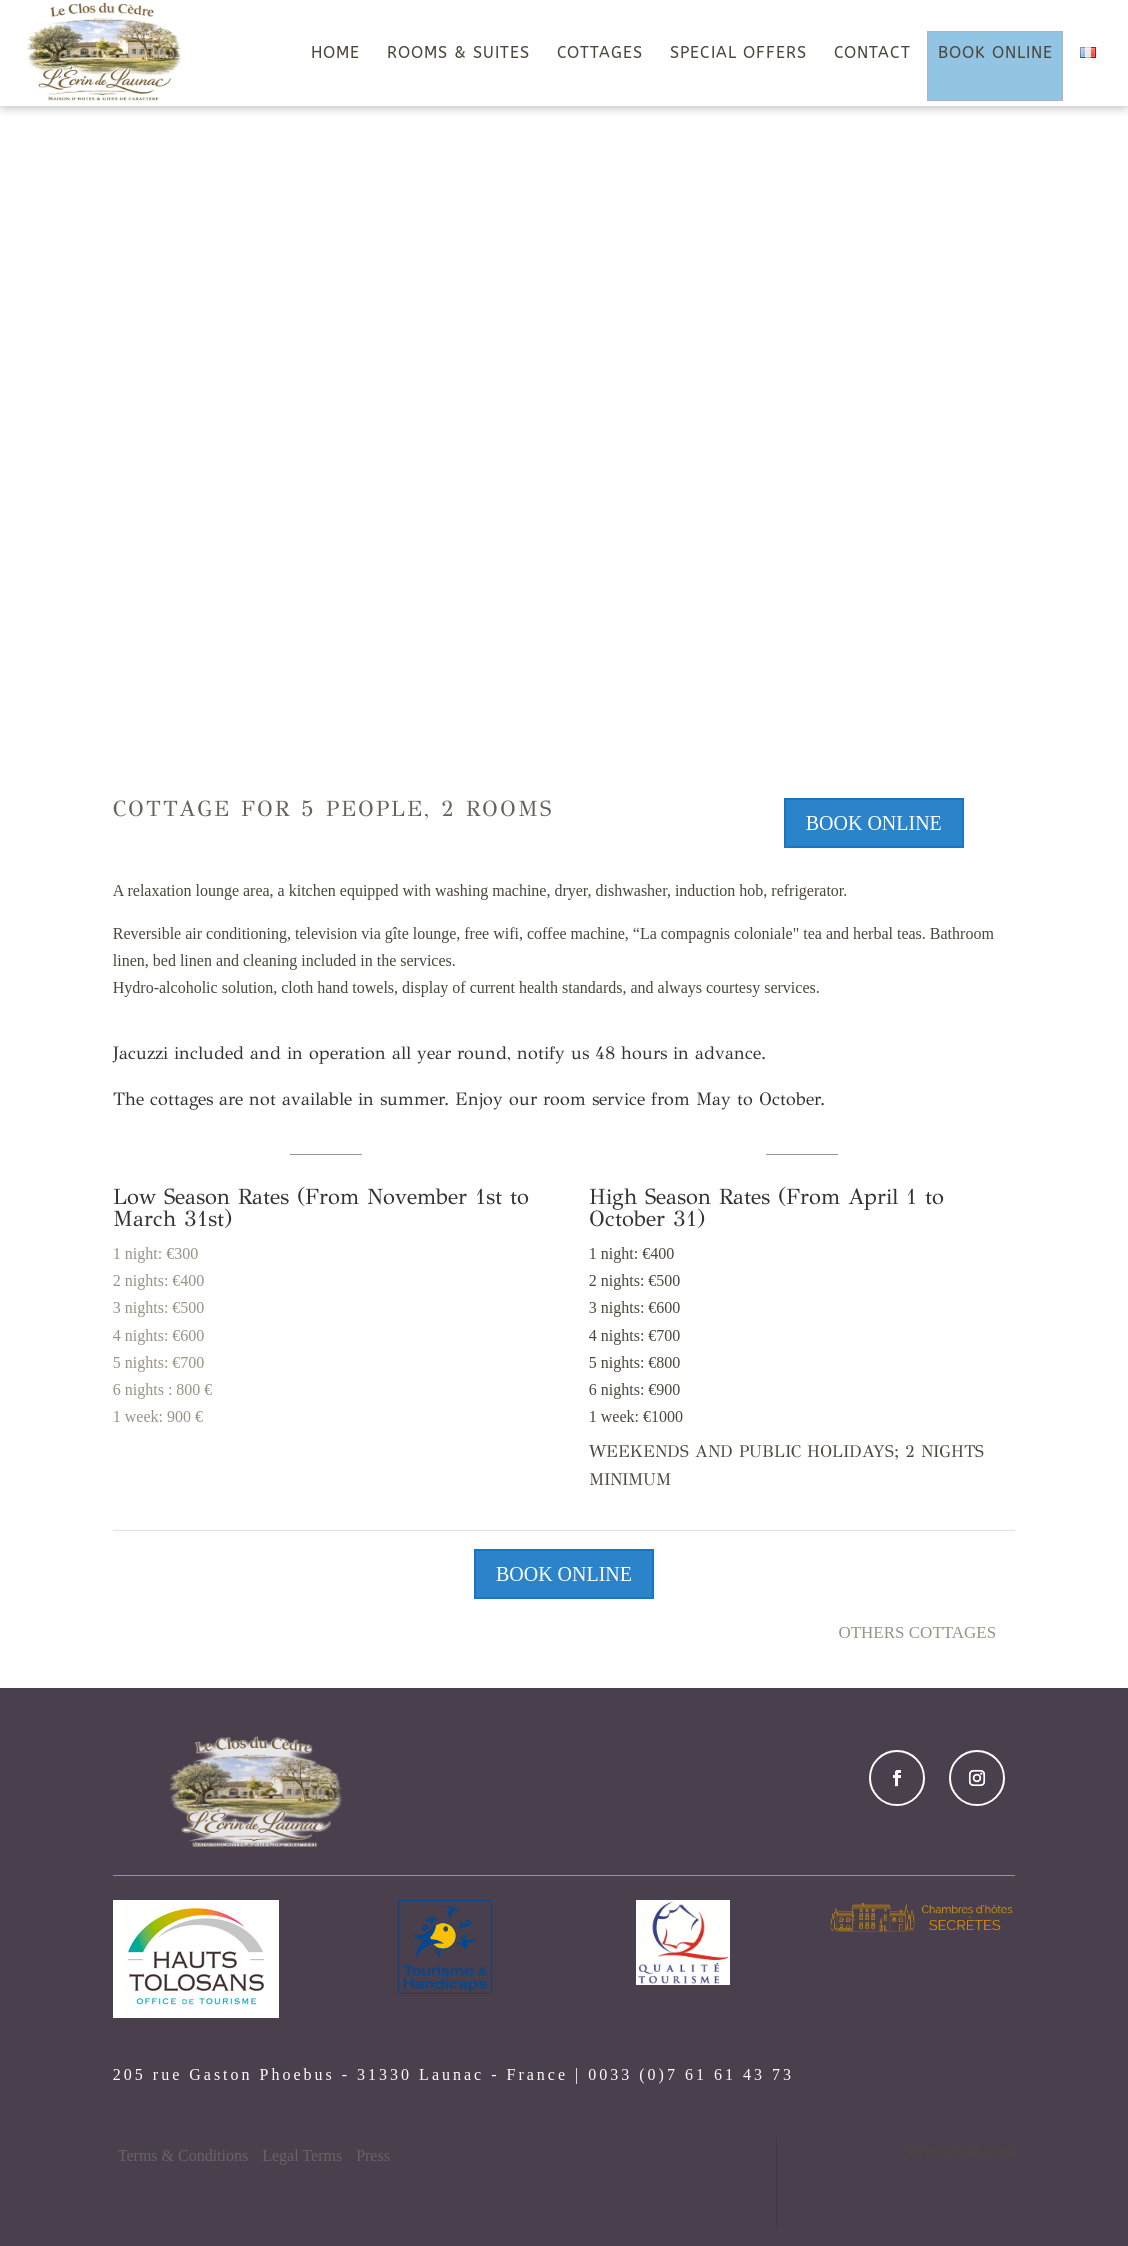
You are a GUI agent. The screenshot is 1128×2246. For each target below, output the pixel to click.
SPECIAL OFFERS (738, 54)
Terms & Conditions (183, 2155)
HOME (335, 54)
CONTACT (872, 54)
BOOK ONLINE (995, 54)
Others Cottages (917, 1632)
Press (373, 2155)
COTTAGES (600, 54)
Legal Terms (302, 2155)
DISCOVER (564, 653)
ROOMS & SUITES (458, 54)
